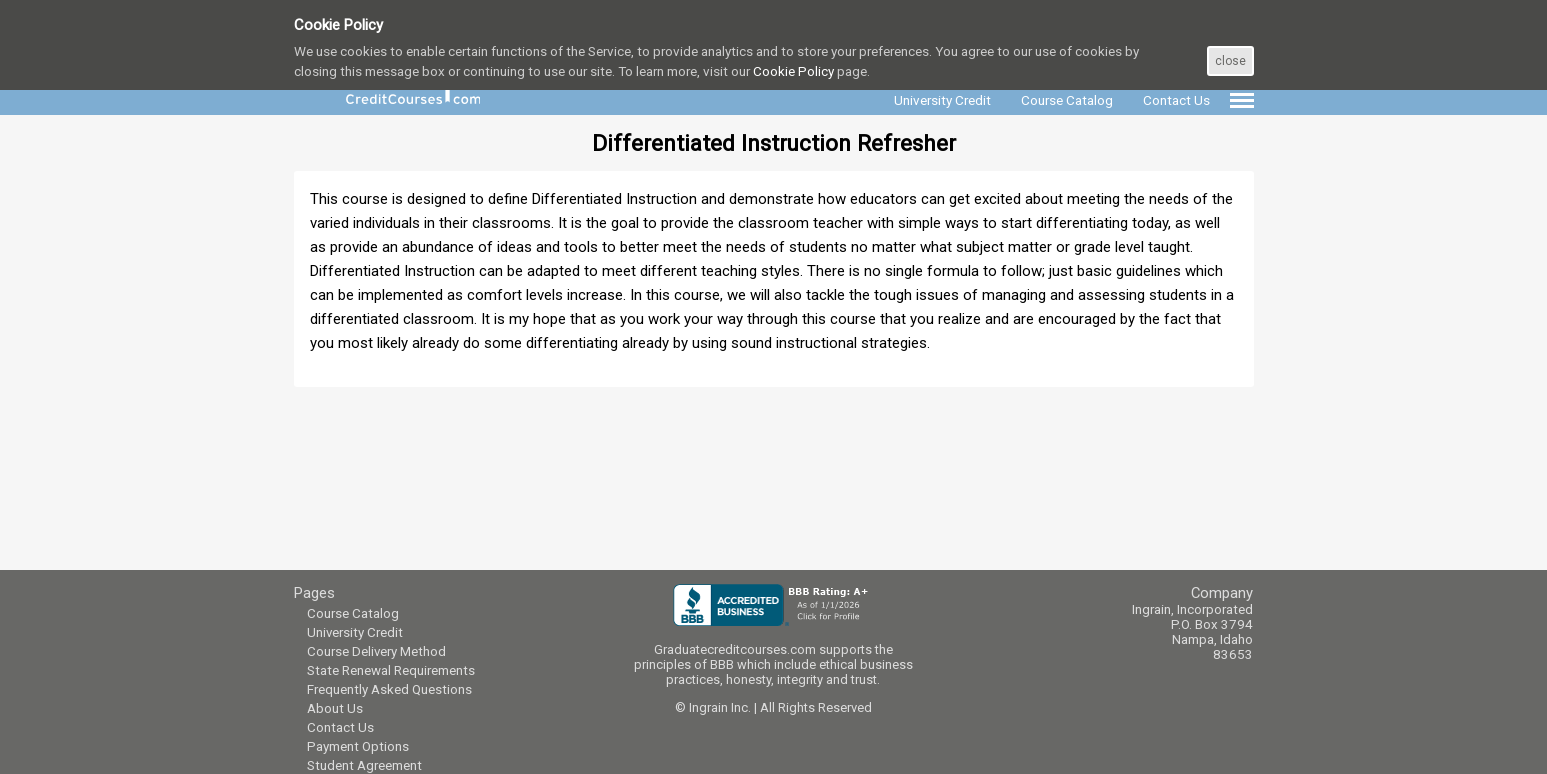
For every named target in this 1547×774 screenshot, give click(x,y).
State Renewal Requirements (391, 670)
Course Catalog (353, 613)
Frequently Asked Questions (389, 689)
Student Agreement (364, 765)
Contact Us (340, 727)
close (1230, 61)
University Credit (355, 632)
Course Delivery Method (376, 651)
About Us (335, 708)
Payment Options (358, 746)
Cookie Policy (793, 71)
